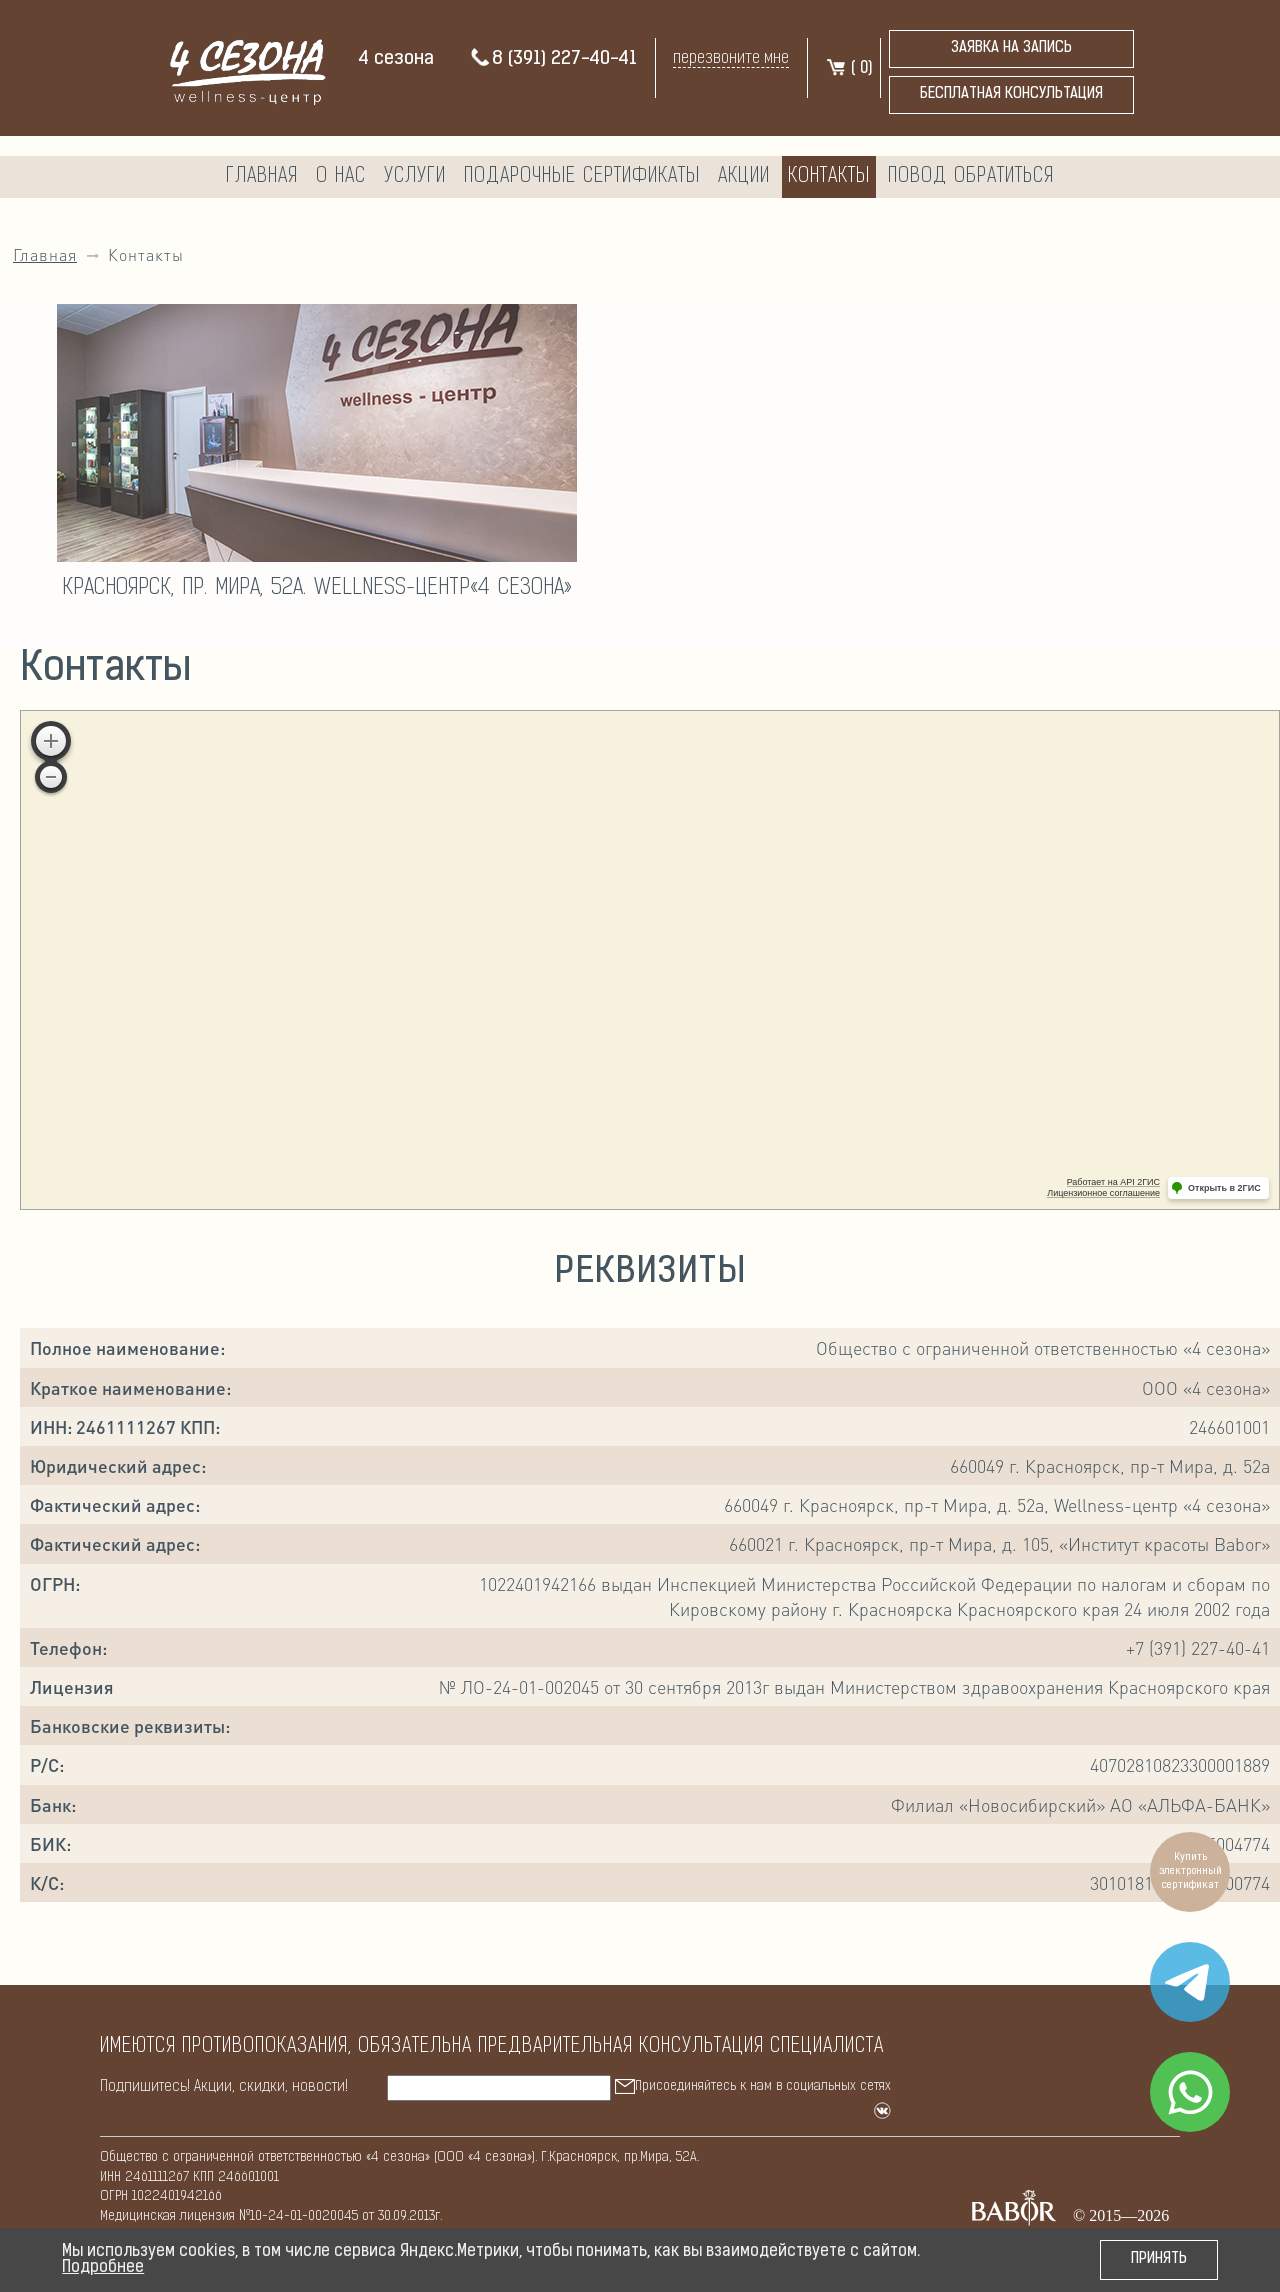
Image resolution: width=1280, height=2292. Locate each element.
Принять (1159, 2259)
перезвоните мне (731, 58)
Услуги (415, 177)
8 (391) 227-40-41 (553, 59)
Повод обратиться (971, 177)
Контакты (829, 177)
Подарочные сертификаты (582, 177)
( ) (848, 69)
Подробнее (103, 2268)
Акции (744, 177)
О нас (341, 177)
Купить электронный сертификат (1190, 1871)
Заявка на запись (1011, 48)
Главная (262, 177)
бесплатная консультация (1011, 94)
